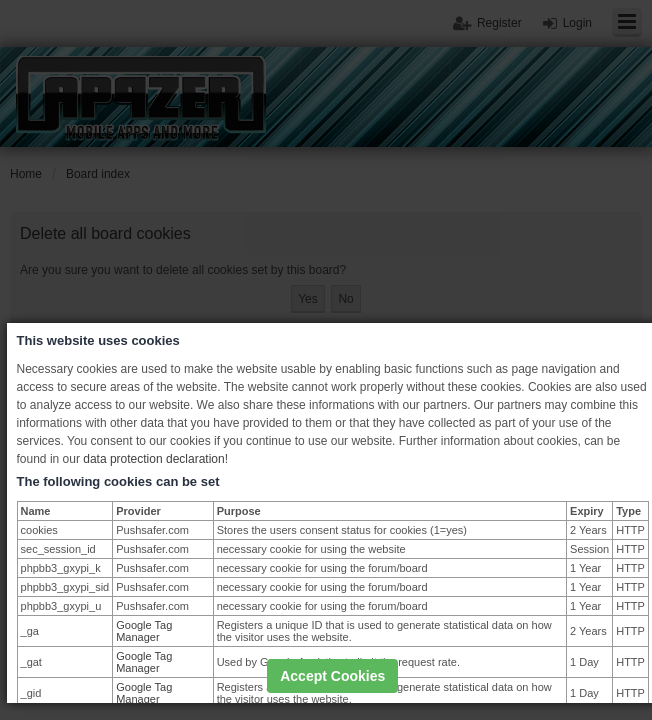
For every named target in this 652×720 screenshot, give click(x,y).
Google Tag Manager (144, 631)
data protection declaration (153, 459)
